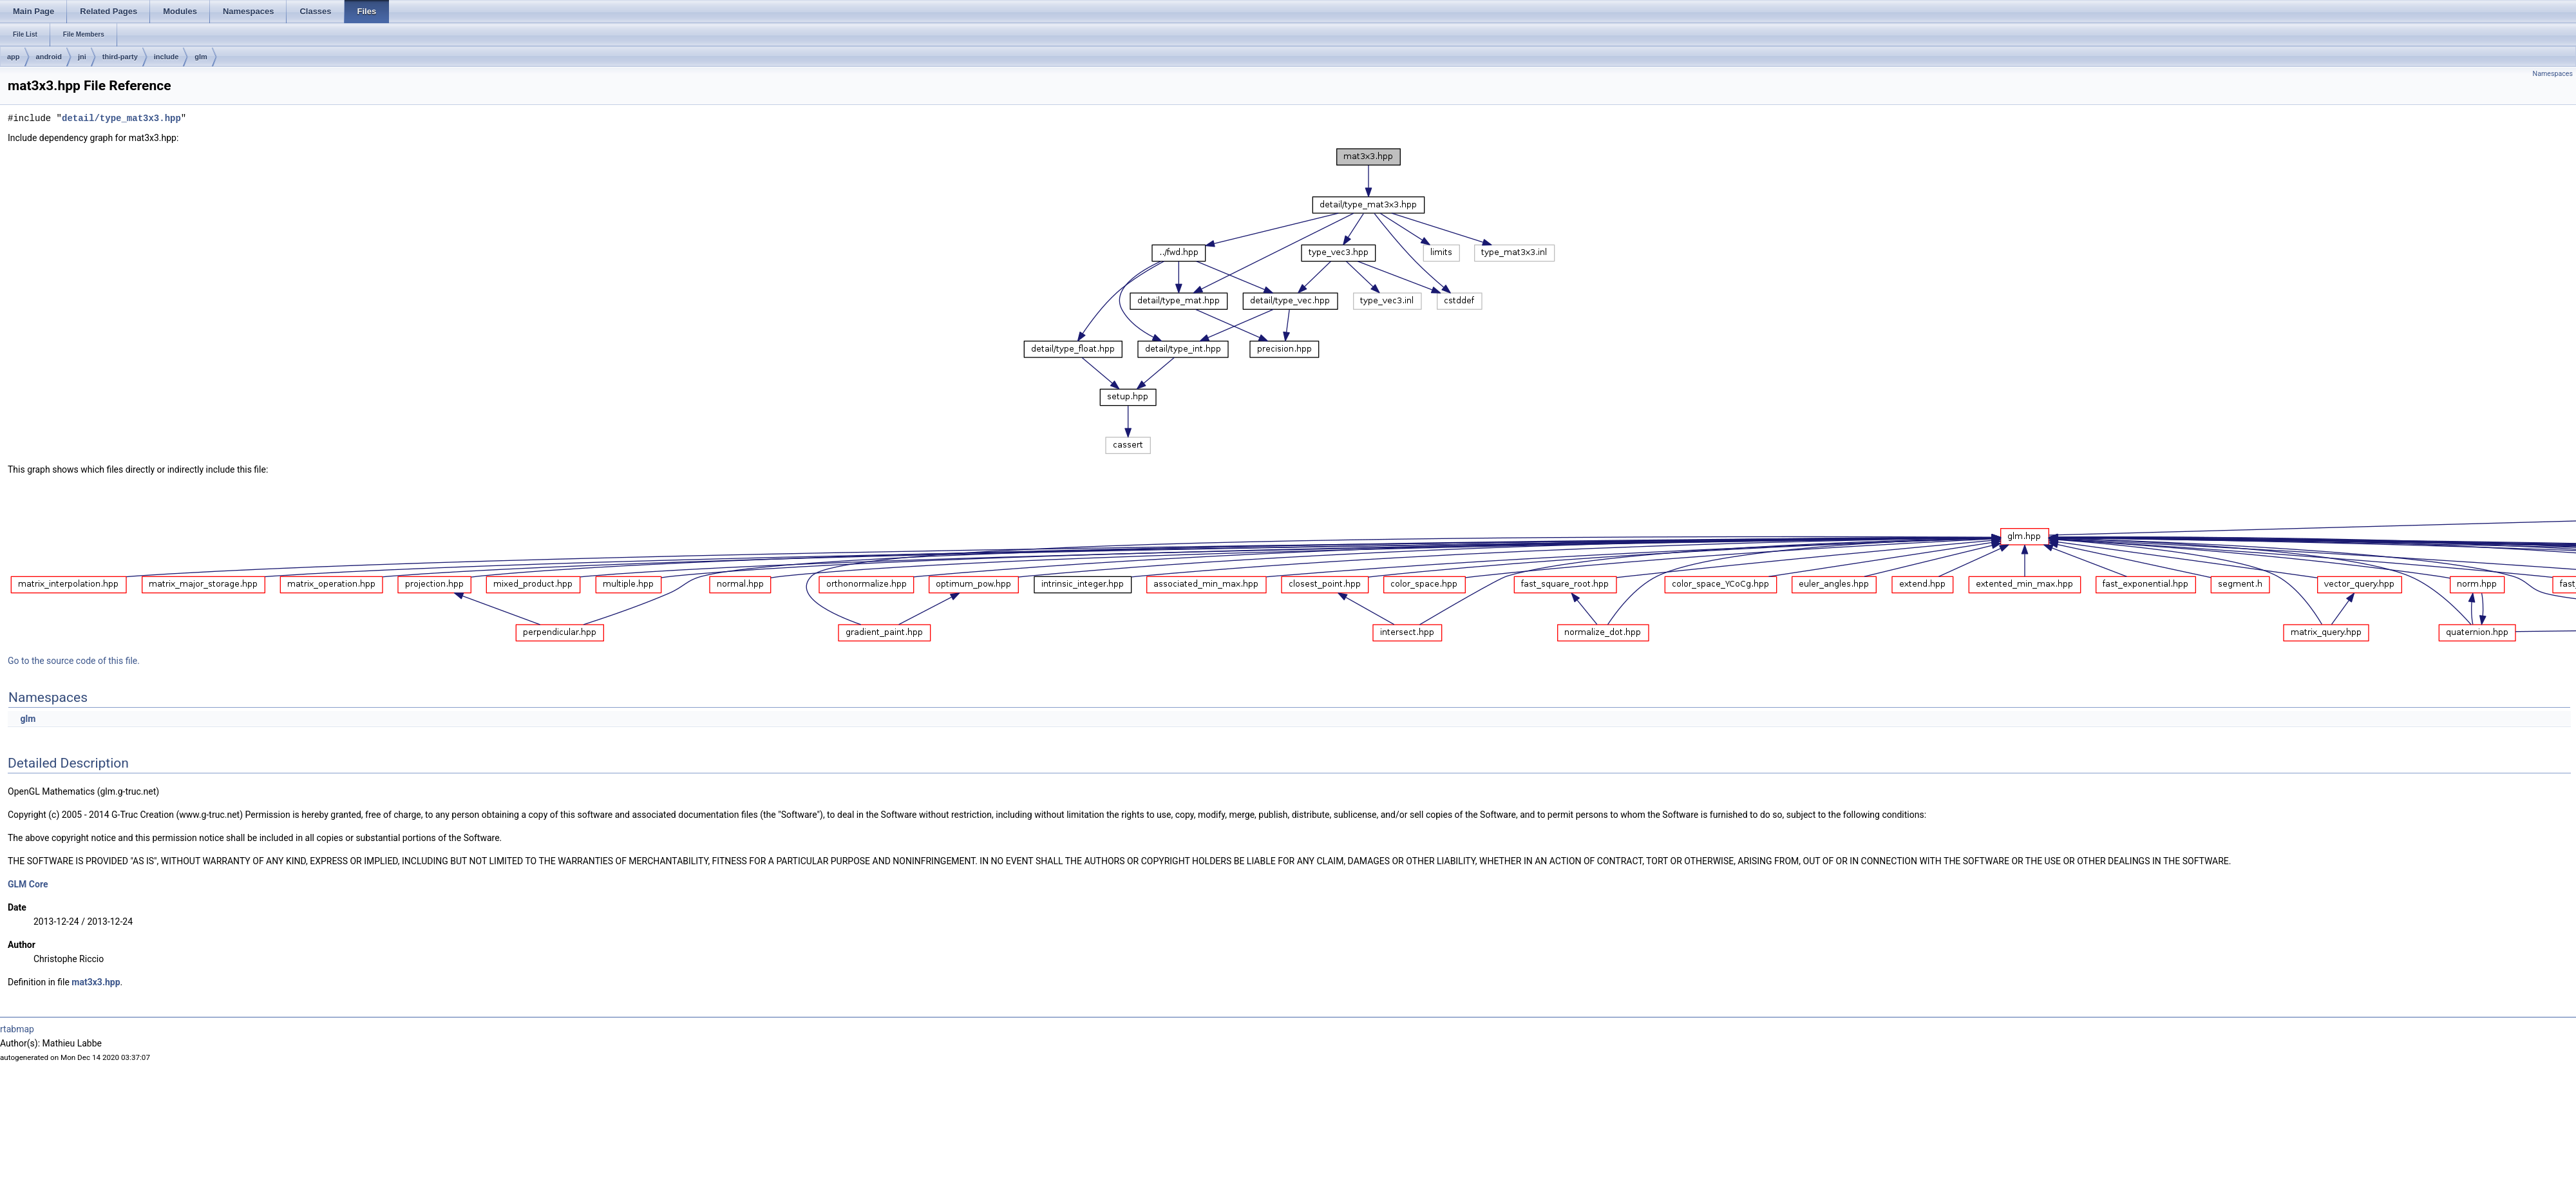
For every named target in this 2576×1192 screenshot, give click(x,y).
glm (200, 57)
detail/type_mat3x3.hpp (121, 118)
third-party (120, 57)
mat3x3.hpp (95, 982)
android (49, 57)
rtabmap (17, 1029)
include (166, 57)
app (13, 57)
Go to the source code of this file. (74, 661)
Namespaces (2553, 74)
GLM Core (28, 884)
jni (82, 57)
